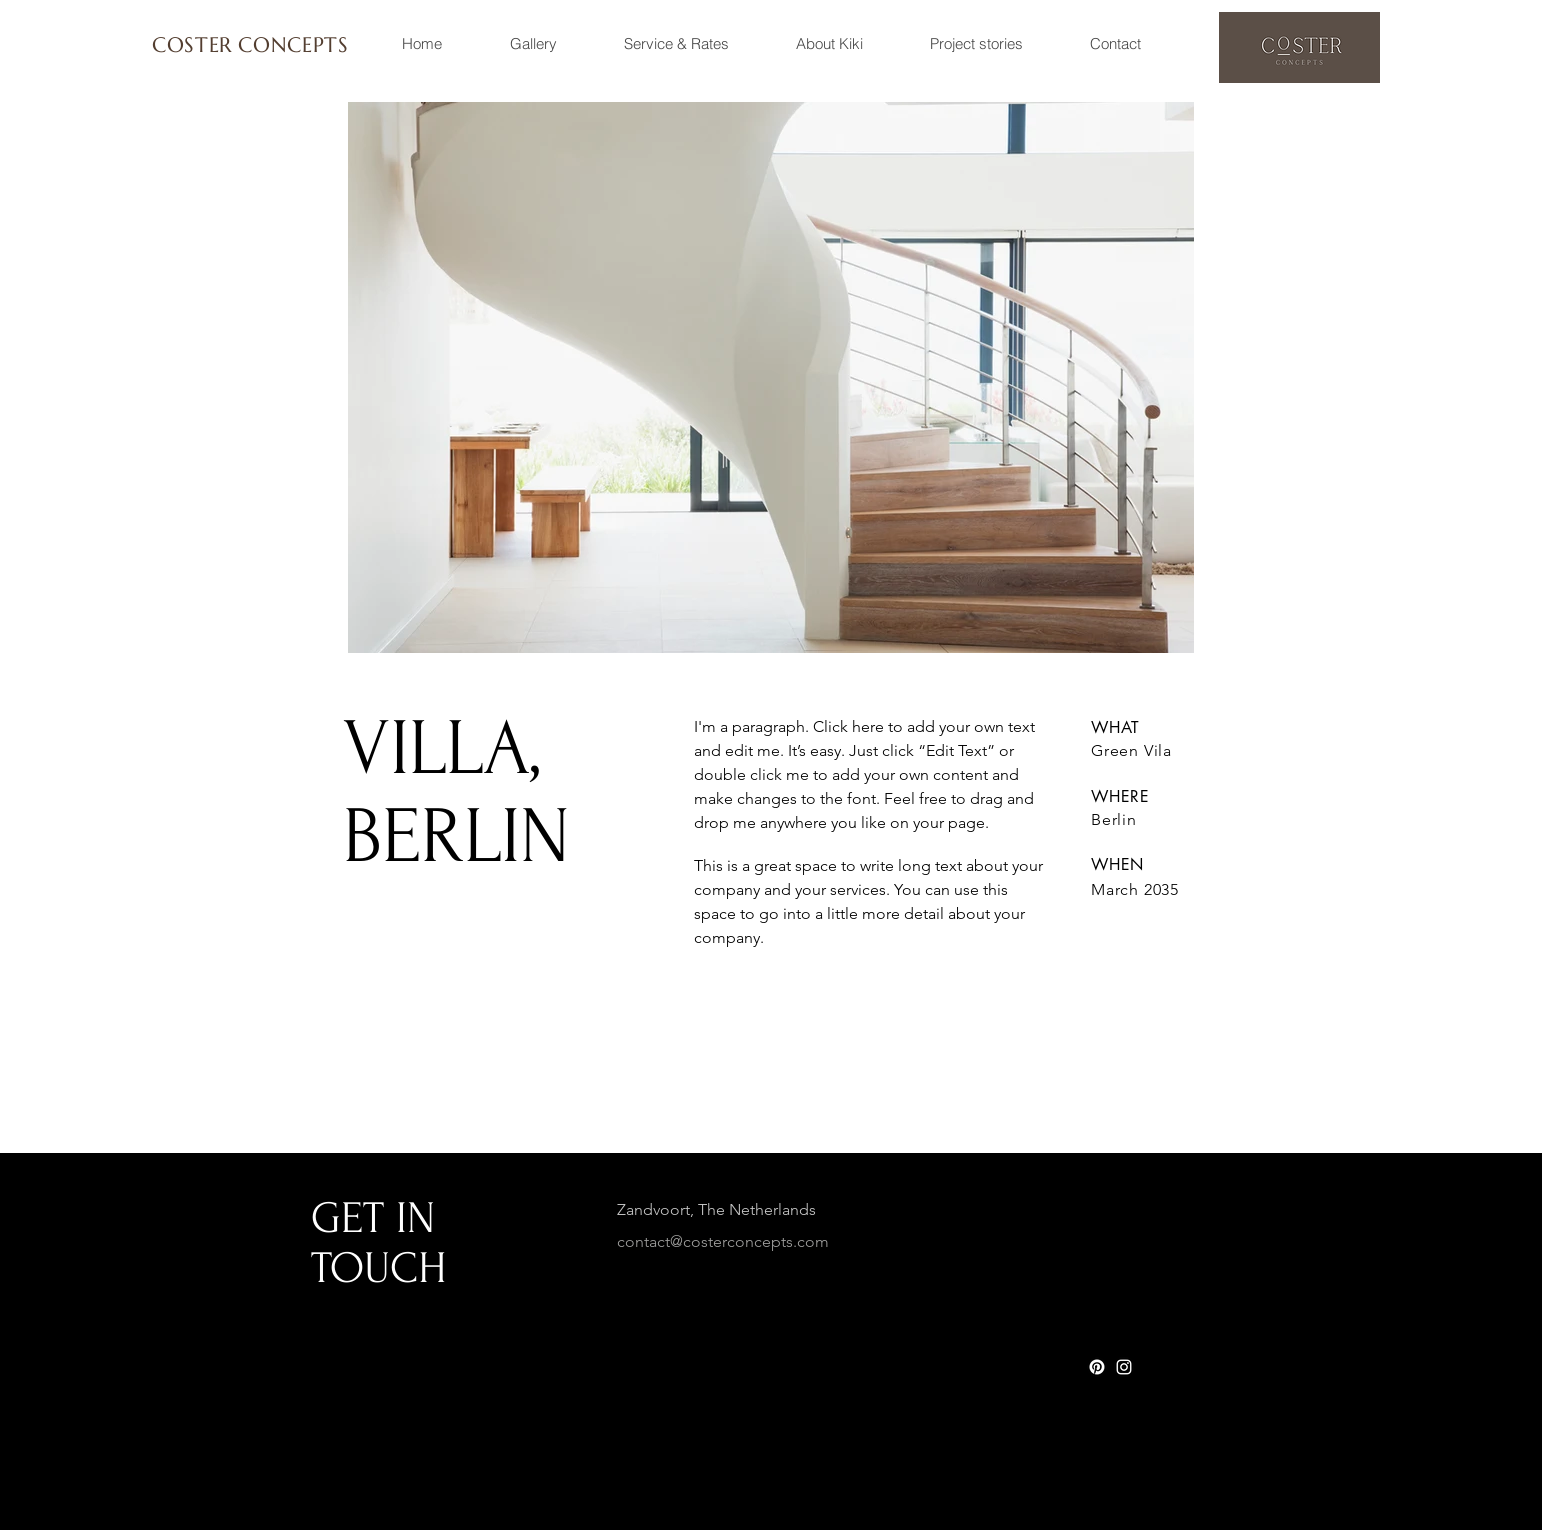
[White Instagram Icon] (1124, 1367)
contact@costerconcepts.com (723, 1241)
